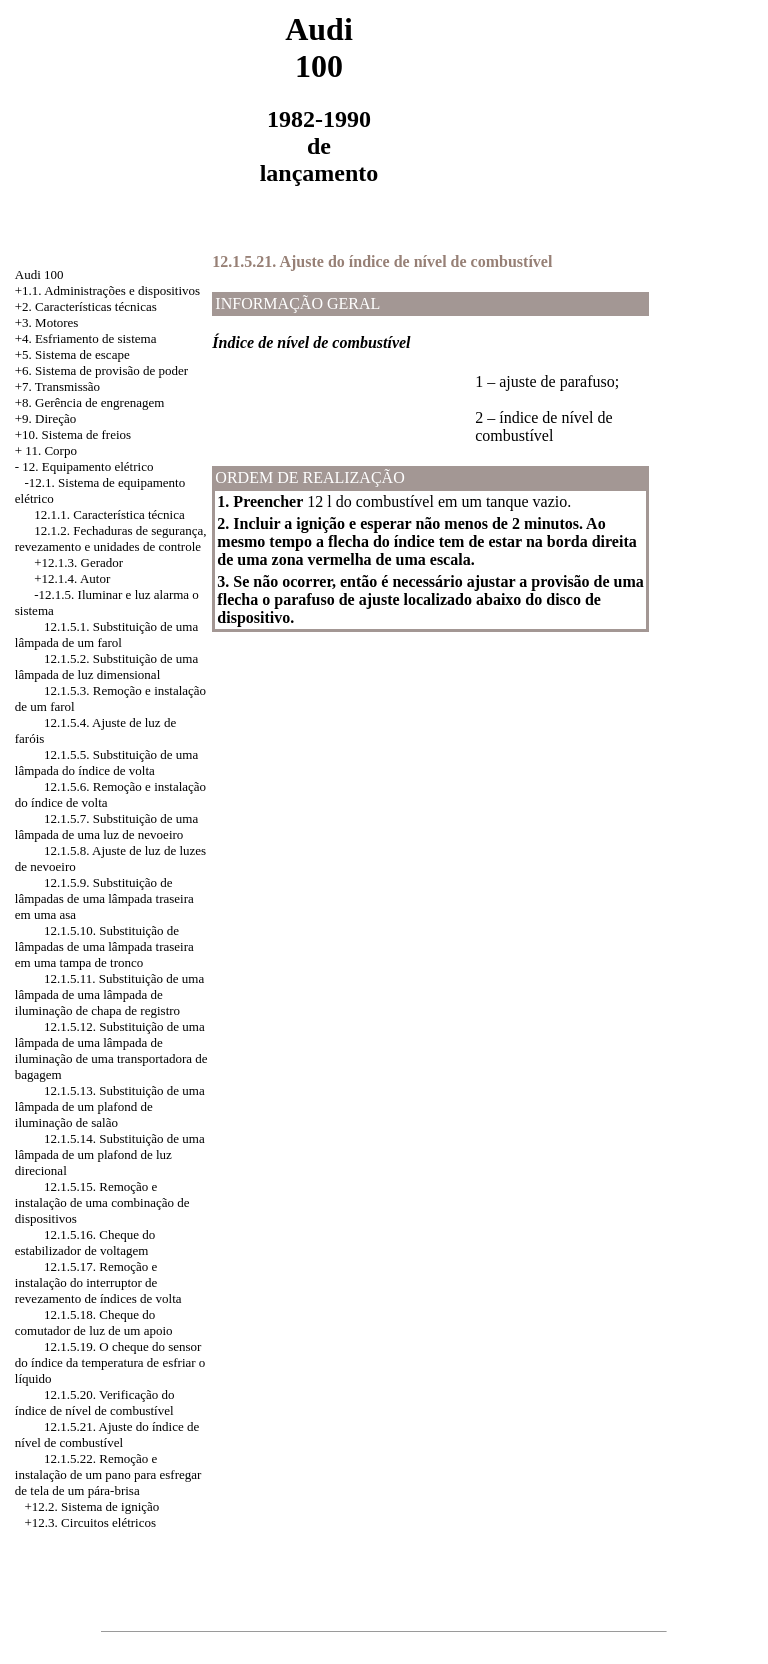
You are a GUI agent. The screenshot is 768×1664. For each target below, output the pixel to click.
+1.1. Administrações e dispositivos (107, 290)
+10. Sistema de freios (73, 434)
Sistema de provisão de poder (111, 370)
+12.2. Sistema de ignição (92, 1506)
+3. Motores (47, 322)
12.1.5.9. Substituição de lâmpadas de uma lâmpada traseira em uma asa (104, 898)
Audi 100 (39, 274)
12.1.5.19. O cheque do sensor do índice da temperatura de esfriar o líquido (110, 1362)
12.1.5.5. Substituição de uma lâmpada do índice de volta (106, 762)
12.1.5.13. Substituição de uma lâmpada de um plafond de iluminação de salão (110, 1106)
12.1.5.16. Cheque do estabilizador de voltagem (85, 1242)
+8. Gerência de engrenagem (90, 402)
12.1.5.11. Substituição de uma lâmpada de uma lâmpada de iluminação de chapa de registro (109, 994)
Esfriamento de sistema (95, 338)
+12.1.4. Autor (72, 578)
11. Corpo (51, 450)
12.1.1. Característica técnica (109, 514)
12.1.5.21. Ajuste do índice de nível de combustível (107, 1434)
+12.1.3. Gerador (78, 562)
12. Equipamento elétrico (87, 466)
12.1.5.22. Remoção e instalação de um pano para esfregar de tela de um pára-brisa (108, 1474)
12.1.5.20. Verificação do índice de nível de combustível (95, 1402)
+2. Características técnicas (86, 306)
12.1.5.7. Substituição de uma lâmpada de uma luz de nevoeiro (106, 826)
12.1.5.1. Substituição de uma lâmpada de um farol (106, 634)
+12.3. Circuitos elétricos (91, 1522)
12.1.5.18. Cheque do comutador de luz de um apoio (94, 1322)
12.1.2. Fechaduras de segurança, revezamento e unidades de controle (111, 538)
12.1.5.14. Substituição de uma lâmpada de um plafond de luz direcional (110, 1154)
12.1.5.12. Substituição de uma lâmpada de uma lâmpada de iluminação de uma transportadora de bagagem (111, 1050)
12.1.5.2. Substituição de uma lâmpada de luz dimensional (106, 666)
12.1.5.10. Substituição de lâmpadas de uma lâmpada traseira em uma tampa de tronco (104, 946)
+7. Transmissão (57, 386)
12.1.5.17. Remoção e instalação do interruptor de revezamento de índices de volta (98, 1282)
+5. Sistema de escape (72, 354)
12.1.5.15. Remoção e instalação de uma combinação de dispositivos (102, 1202)
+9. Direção (45, 418)
